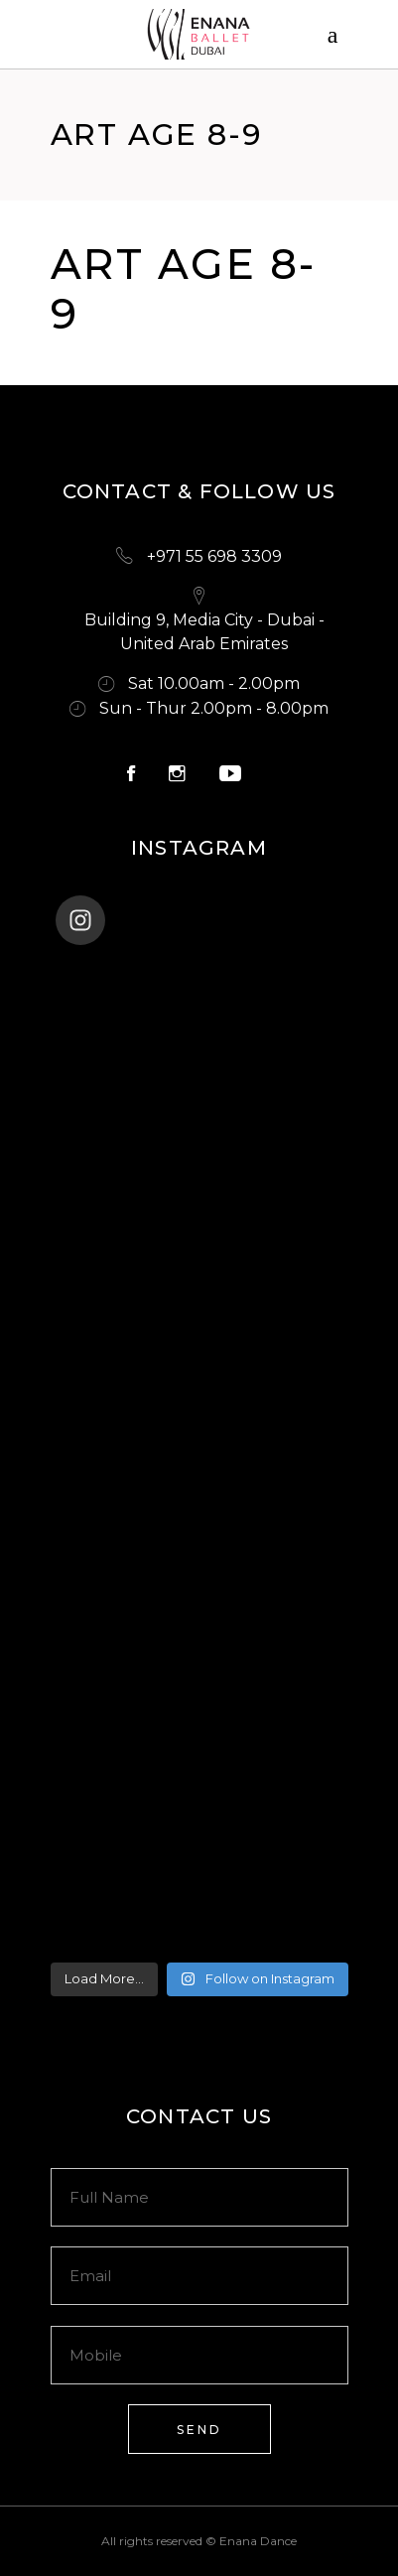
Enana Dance (258, 2540)
